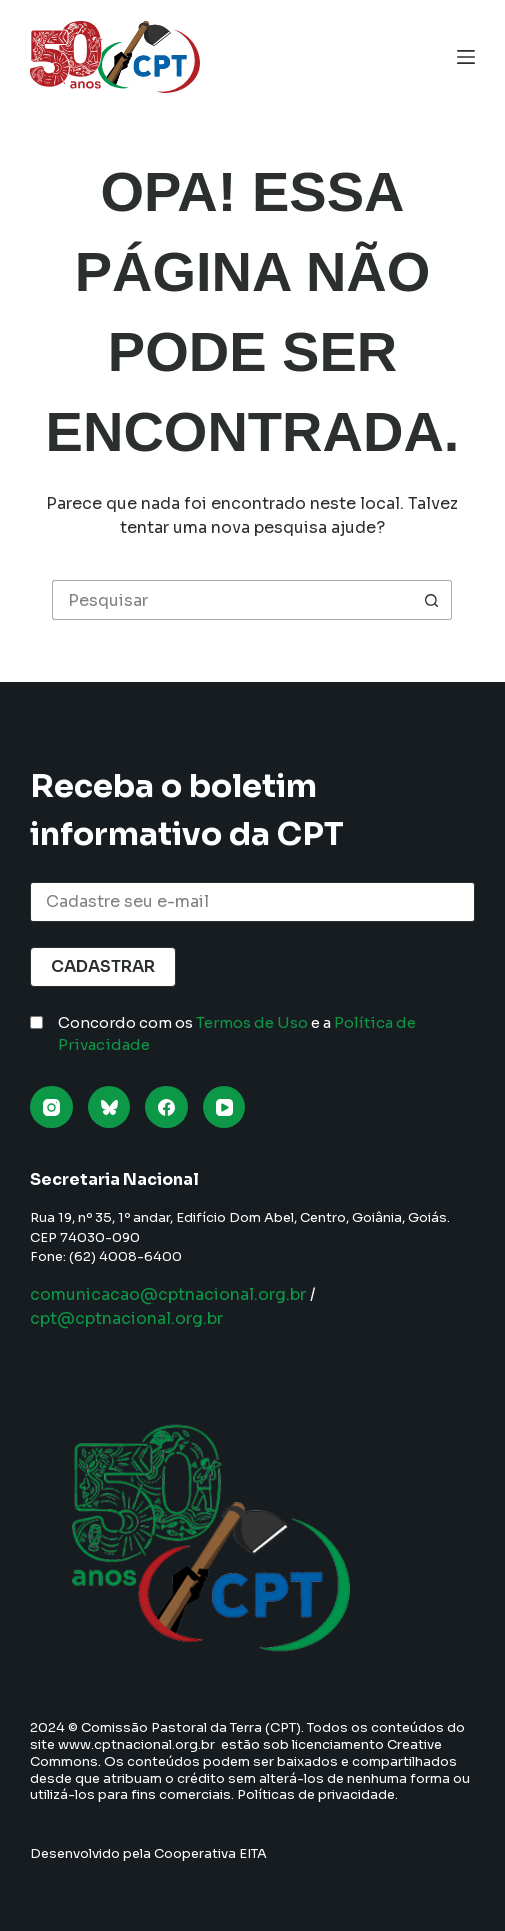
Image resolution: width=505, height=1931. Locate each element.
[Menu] (466, 57)
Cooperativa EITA (210, 1853)
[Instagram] (51, 1107)
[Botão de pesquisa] (432, 600)
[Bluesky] (109, 1107)
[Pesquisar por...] (232, 600)
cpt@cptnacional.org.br (126, 1318)
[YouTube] (224, 1107)
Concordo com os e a (237, 1034)
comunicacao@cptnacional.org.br (168, 1294)
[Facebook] (166, 1107)
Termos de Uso (252, 1022)
